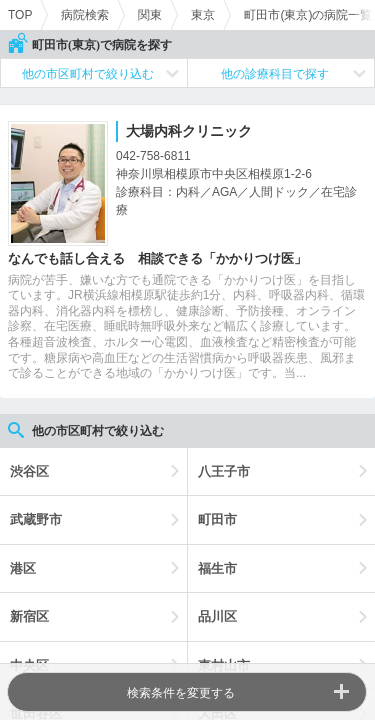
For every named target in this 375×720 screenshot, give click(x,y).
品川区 (217, 616)
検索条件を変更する (181, 693)
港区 (23, 568)
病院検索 (85, 15)
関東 (150, 15)
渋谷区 (29, 471)
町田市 (217, 519)
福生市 (217, 568)
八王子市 (224, 471)
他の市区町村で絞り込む (88, 74)
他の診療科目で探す (275, 74)
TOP (20, 15)
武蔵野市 (36, 519)
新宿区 (29, 616)
